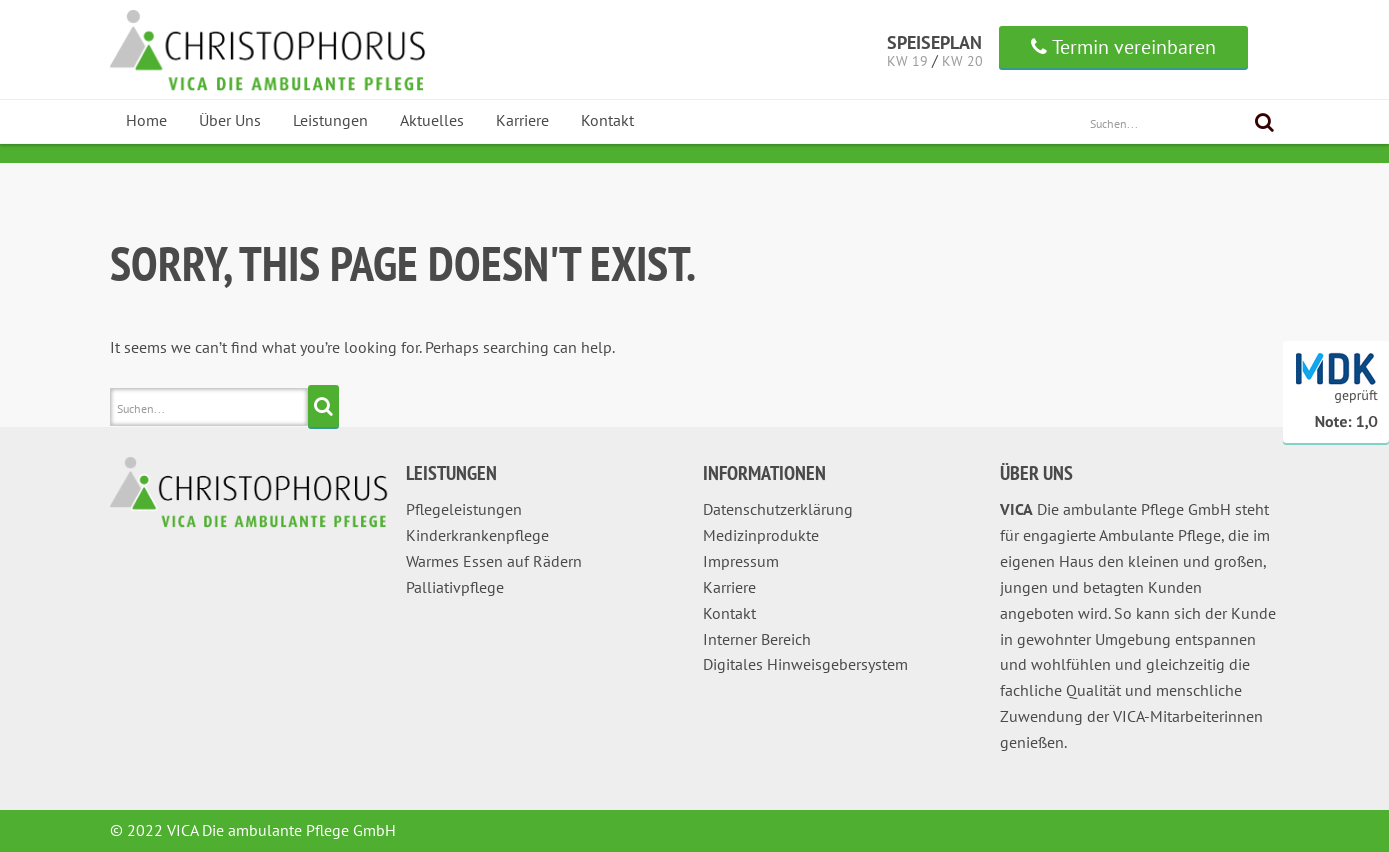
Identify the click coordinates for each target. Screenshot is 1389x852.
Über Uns (230, 120)
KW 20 (962, 61)
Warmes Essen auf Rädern (494, 561)
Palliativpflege (455, 587)
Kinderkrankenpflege (477, 535)
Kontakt (607, 120)
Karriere (522, 120)
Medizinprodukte (761, 535)
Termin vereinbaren (1123, 47)
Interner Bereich (757, 639)
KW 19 (907, 61)
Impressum (741, 561)
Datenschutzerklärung (778, 509)
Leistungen (330, 120)
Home (146, 120)
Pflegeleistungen (464, 509)
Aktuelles (432, 120)
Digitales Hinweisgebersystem (805, 664)
